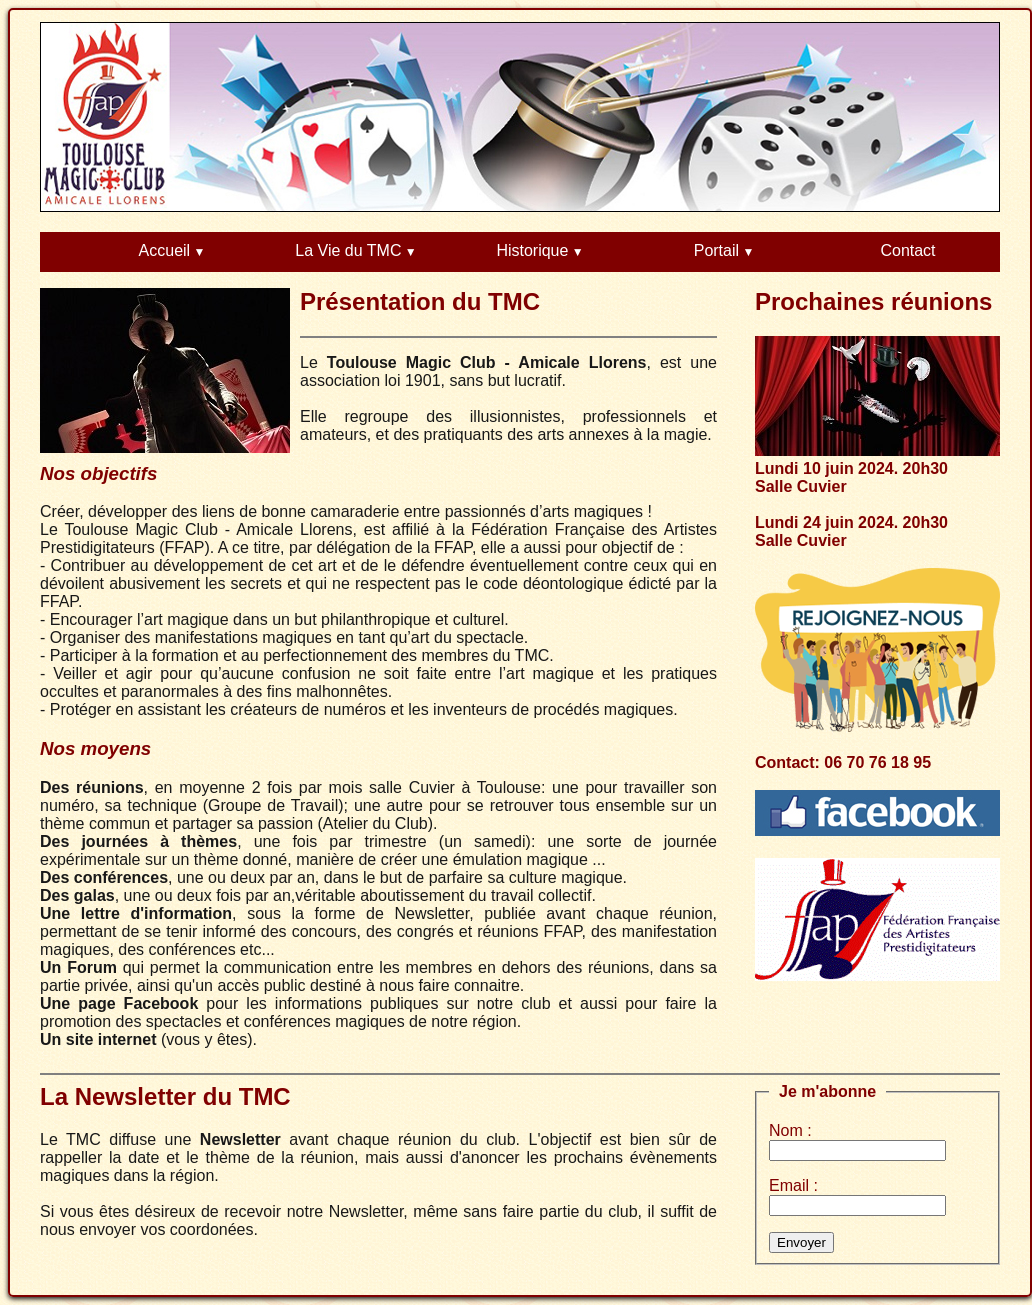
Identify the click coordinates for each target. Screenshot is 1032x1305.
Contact (907, 250)
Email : (793, 1185)
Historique (532, 250)
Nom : (790, 1130)
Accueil (165, 250)
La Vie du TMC (348, 250)
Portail (716, 250)
